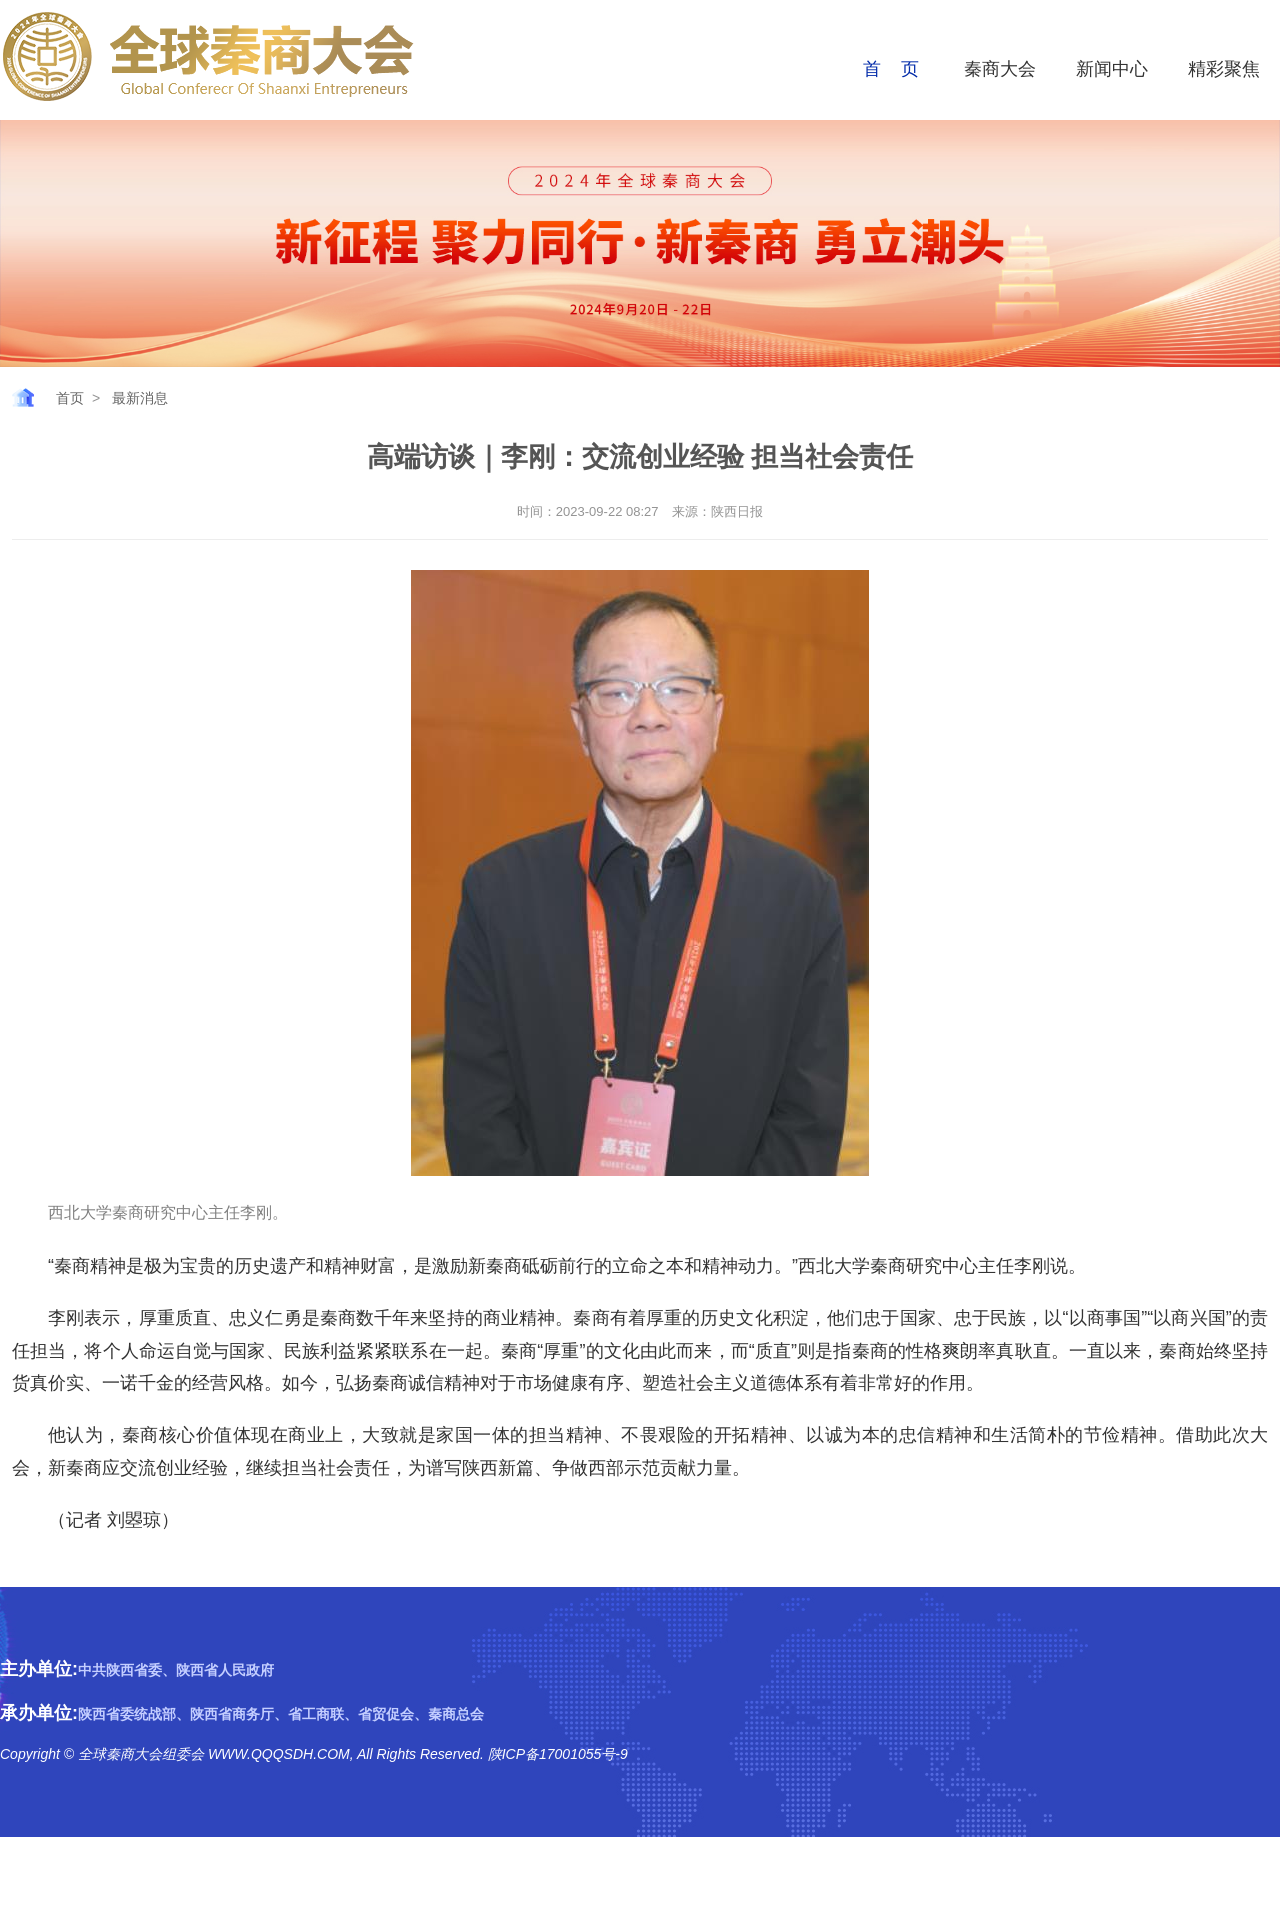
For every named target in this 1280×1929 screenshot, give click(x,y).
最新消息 (140, 398)
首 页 (891, 69)
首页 (70, 398)
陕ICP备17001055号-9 (556, 1754)
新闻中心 (1112, 69)
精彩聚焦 (1224, 69)
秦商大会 (1000, 69)
